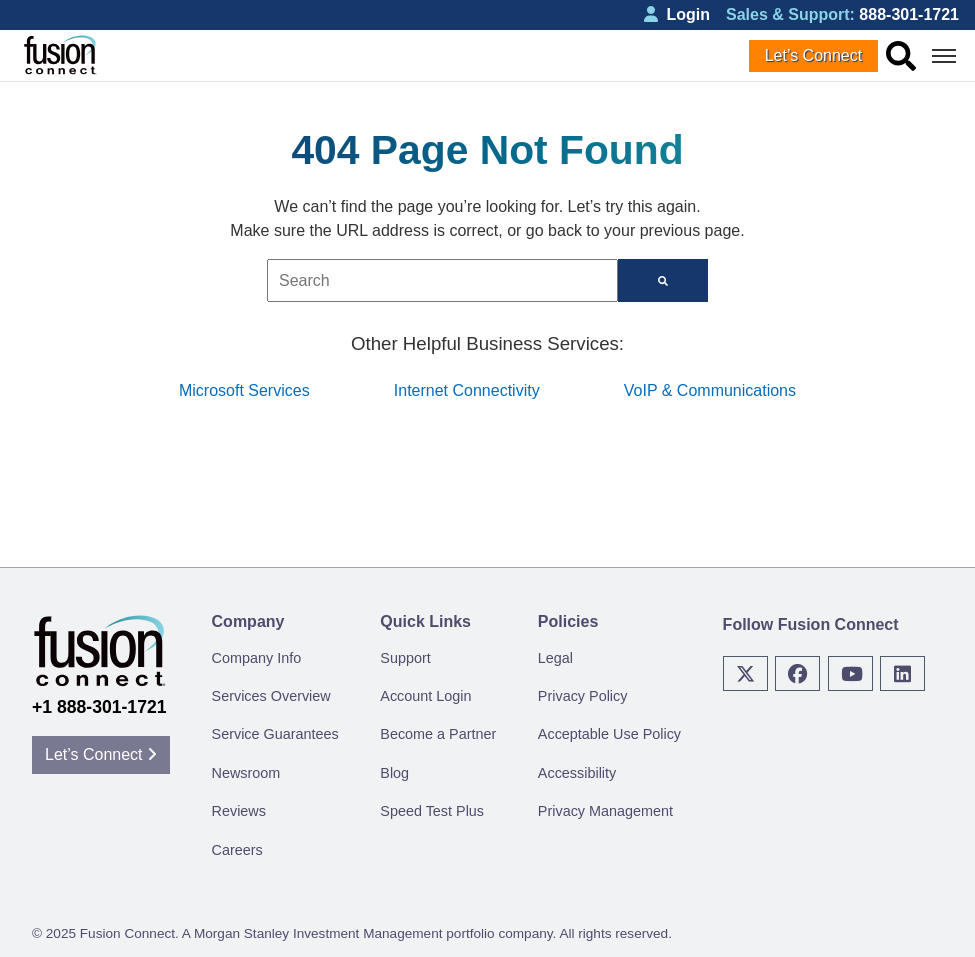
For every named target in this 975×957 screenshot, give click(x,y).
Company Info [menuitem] (257, 658)
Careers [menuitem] (237, 850)
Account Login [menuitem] (425, 696)
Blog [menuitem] (394, 773)
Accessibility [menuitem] (577, 773)
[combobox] (443, 280)
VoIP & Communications (710, 390)
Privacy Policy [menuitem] (583, 696)
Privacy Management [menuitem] (605, 811)
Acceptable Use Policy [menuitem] (609, 734)
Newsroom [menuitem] (246, 773)
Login (677, 14)
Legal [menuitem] (555, 658)
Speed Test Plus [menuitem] (432, 811)
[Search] (663, 280)
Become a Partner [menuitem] (438, 734)
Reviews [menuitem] (239, 811)
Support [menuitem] (405, 658)
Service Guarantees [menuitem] (275, 734)
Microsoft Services (244, 390)
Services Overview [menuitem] (271, 696)
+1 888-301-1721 (99, 707)
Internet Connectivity (467, 390)
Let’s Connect (814, 55)
